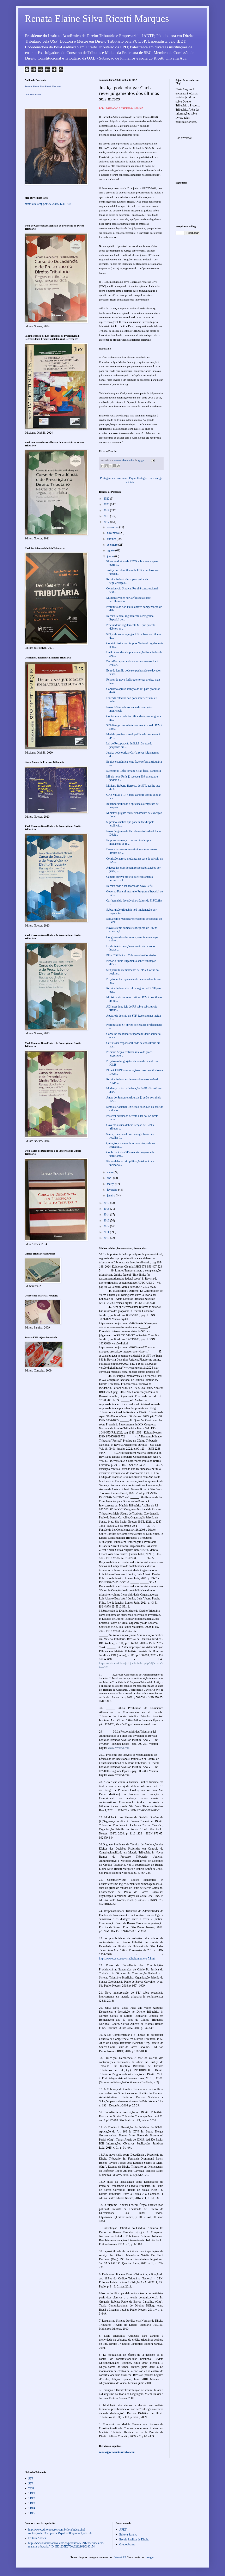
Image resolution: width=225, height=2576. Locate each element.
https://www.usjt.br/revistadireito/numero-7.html (127, 1958)
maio (110, 1172)
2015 (107, 1208)
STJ (30, 2483)
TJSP (31, 2488)
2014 (107, 1214)
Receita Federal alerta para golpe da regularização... (127, 581)
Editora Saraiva (128, 2534)
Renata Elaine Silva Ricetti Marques (97, 18)
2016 (107, 1203)
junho (110, 556)
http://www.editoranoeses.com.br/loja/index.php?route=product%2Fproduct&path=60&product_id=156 (60, 2531)
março (111, 1183)
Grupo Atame (127, 2544)
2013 (107, 1220)
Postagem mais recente (113, 478)
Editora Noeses (37, 2538)
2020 (107, 504)
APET (123, 2529)
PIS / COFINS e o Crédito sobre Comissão (131, 955)
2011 (107, 1232)
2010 (107, 1237)
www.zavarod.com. (119, 1748)
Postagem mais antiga (149, 478)
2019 (107, 510)
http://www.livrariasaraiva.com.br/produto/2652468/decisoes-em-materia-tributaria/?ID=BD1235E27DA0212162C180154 (66, 2544)
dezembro (113, 527)
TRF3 (31, 2503)
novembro (113, 532)
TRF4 (31, 2508)
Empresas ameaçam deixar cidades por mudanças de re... (128, 842)
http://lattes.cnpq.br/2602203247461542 (48, 203)
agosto (111, 550)
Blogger (149, 2557)
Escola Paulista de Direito (134, 2539)
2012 (107, 1226)
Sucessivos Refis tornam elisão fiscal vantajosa (133, 770)
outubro (112, 538)
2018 (107, 516)
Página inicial (130, 480)
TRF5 (31, 2513)
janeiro (111, 1195)
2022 (107, 498)
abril (110, 1177)
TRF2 (31, 2498)
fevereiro (112, 1189)
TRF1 (31, 2493)
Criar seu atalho (33, 94)
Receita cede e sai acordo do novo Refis (129, 885)
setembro (112, 544)
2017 (107, 522)
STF (30, 2478)
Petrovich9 (119, 2557)
